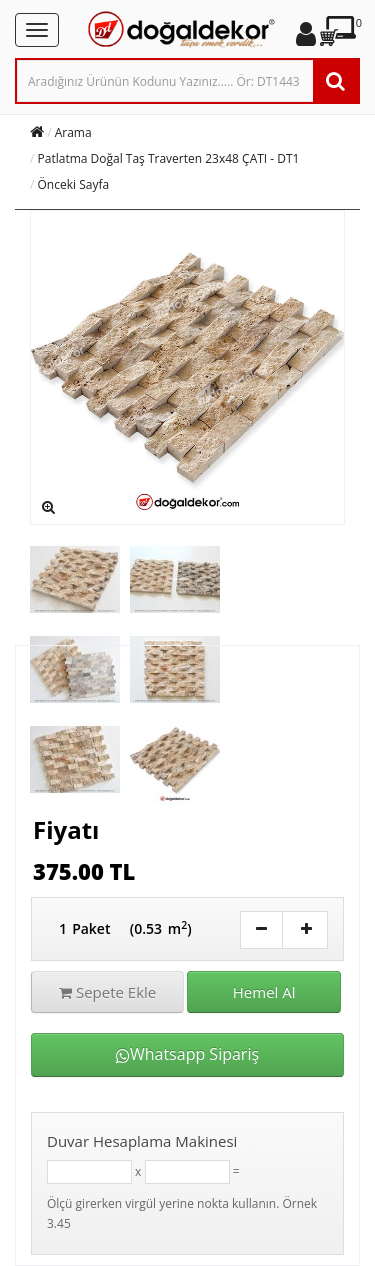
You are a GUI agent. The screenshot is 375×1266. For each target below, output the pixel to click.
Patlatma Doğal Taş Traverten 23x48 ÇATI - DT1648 (179, 158)
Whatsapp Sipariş (187, 1054)
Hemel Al (264, 992)
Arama (73, 132)
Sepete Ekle (107, 992)
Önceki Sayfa (74, 184)
